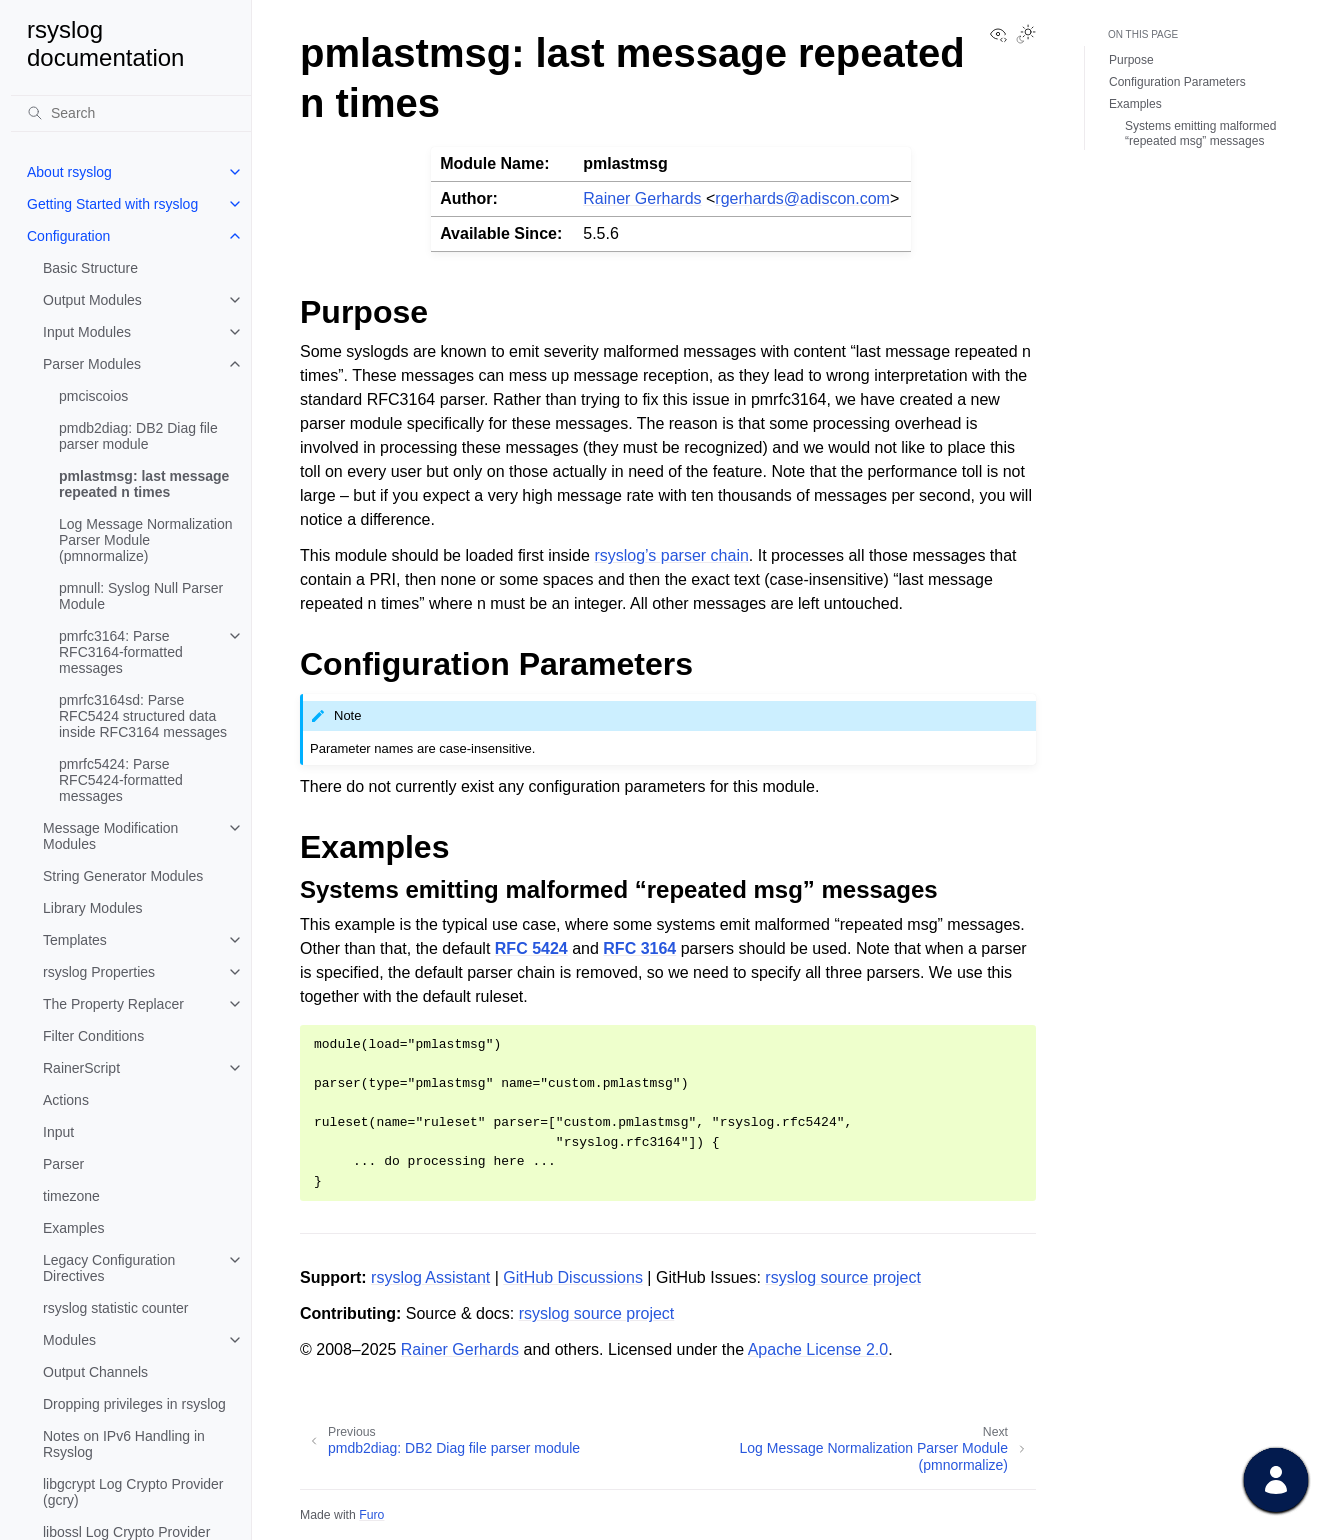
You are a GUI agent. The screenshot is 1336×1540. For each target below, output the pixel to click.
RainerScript (81, 1068)
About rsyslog (69, 172)
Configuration (68, 236)
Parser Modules (92, 364)
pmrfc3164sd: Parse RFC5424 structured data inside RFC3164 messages (143, 716)
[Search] (131, 113)
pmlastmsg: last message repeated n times (144, 484)
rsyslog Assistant (430, 1277)
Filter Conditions (93, 1036)
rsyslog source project (843, 1277)
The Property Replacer (113, 1004)
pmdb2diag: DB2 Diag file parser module (138, 436)
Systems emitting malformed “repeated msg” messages (1200, 134)
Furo (371, 1515)
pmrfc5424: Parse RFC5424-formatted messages (121, 780)
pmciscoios (93, 396)
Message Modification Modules (110, 836)
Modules (69, 1340)
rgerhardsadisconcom (802, 198)
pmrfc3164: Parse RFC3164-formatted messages (121, 652)
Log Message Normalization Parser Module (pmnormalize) (146, 540)
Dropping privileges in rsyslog (134, 1404)
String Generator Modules (123, 876)
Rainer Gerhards (642, 198)
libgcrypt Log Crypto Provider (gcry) (133, 1492)
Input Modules (87, 332)
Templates (75, 940)
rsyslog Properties (99, 972)
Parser (63, 1164)
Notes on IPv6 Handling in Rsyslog (124, 1444)
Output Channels (95, 1372)
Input (58, 1132)
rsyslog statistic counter (116, 1308)
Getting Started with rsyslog (112, 204)
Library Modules (93, 908)
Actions (66, 1100)
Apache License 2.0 (818, 1349)
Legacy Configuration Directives (109, 1268)
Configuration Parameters (1177, 82)
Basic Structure (90, 268)
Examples (73, 1228)
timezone (71, 1196)
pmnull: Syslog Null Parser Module (141, 596)
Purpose (1131, 60)
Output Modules (92, 300)
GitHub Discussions (573, 1277)
